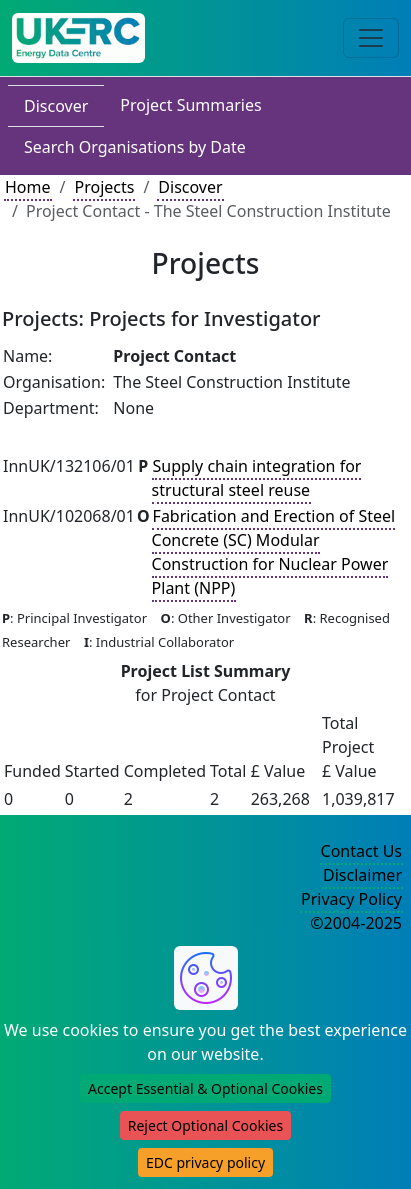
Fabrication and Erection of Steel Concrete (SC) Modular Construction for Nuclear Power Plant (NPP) (274, 552)
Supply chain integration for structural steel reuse (257, 478)
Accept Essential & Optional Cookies (205, 1088)
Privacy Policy (351, 899)
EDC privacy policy (205, 1162)
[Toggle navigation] (371, 38)
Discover (56, 106)
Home (28, 187)
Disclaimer (362, 875)
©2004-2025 (356, 923)
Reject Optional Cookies (205, 1125)
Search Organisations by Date (135, 147)
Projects (104, 187)
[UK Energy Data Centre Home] (78, 38)
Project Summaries (190, 105)
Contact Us (361, 851)
